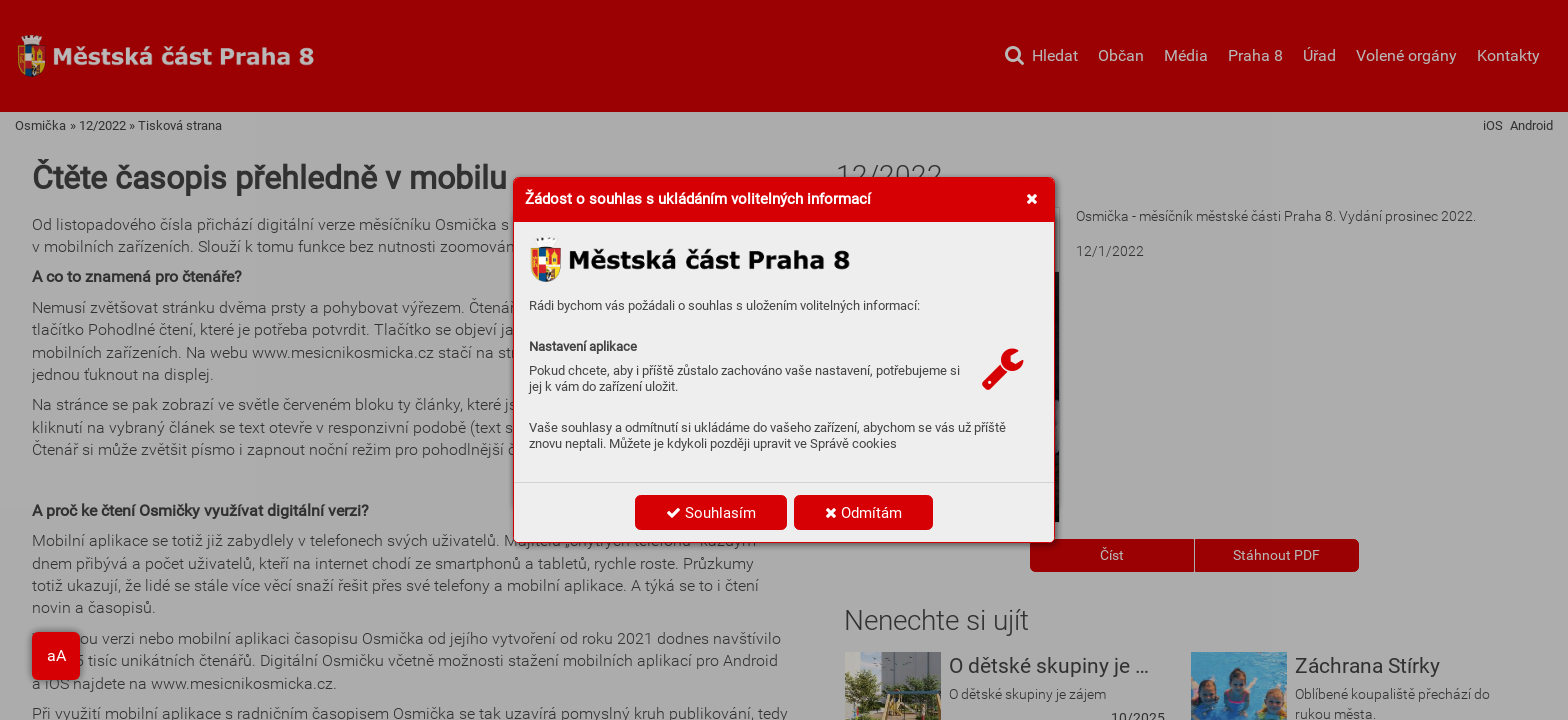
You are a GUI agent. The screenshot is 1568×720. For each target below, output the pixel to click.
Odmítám (863, 513)
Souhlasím (711, 513)
